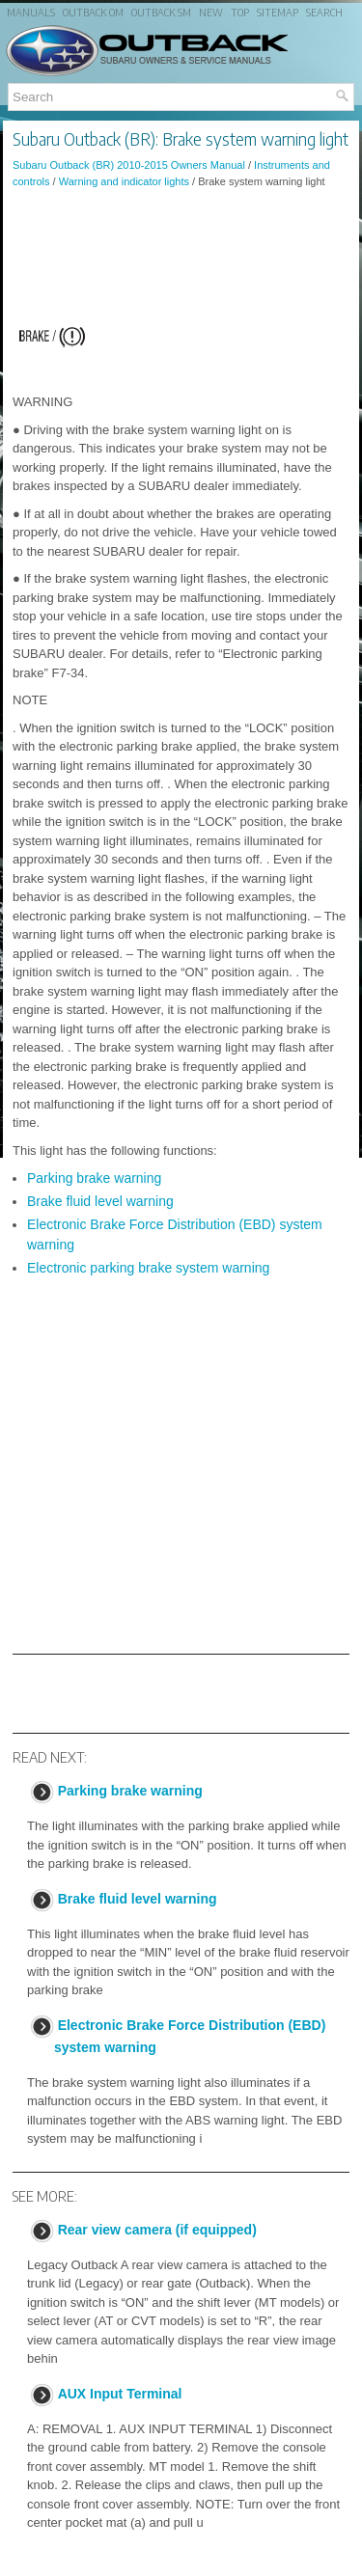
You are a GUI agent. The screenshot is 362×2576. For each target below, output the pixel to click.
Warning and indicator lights (124, 181)
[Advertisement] (181, 256)
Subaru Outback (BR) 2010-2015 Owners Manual (129, 165)
